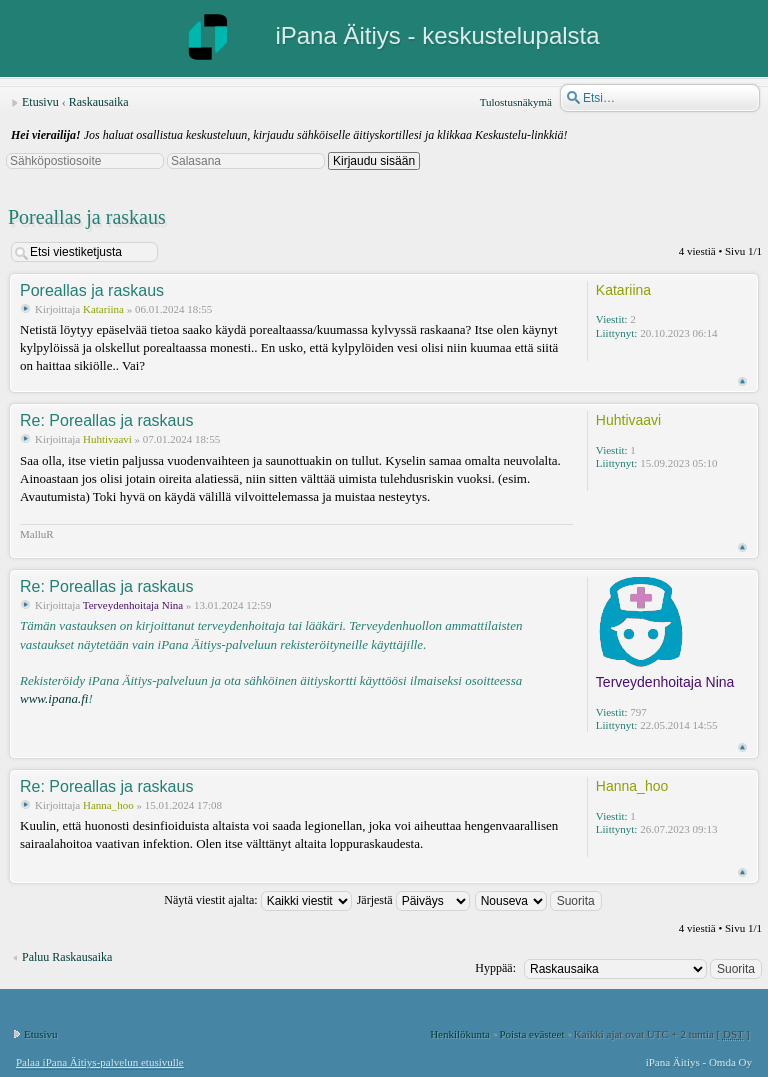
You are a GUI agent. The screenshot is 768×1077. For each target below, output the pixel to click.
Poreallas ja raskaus (87, 217)
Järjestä (413, 900)
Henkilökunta (460, 1034)
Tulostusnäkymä (516, 102)
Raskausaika (99, 102)
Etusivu (40, 102)
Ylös (742, 381)
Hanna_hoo (108, 805)
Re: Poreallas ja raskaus (106, 420)
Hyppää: (495, 968)
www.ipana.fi (54, 698)
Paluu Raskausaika (67, 957)
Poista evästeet (531, 1034)
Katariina (105, 309)
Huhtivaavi (107, 439)
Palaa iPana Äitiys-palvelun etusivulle (100, 1062)
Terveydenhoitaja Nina (133, 605)
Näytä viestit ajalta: (257, 900)
